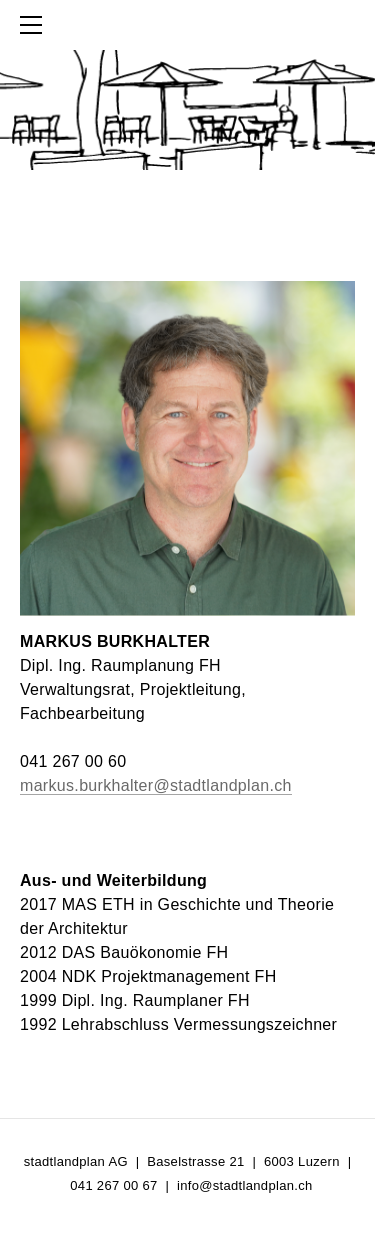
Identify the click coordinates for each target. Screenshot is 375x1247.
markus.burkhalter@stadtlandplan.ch (156, 785)
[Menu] (35, 25)
